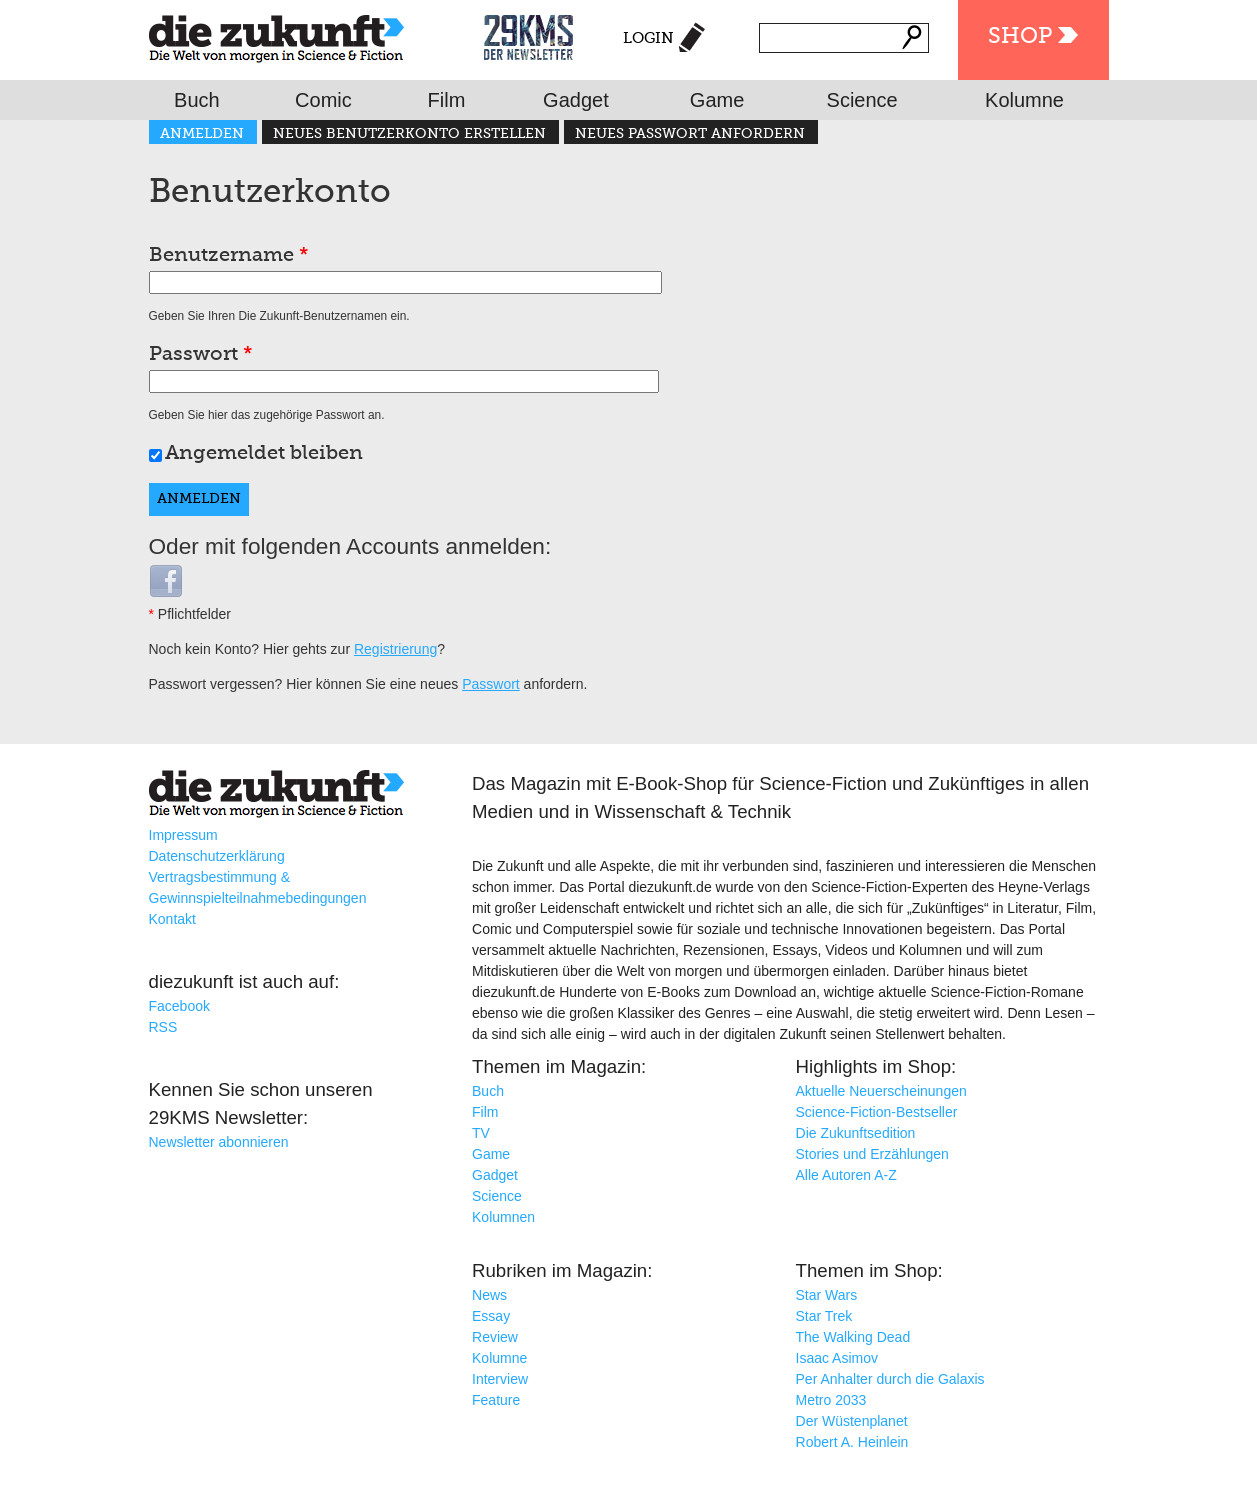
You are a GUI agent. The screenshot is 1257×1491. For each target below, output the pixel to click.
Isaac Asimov (837, 1358)
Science (862, 100)
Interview (500, 1379)
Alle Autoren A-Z (846, 1175)
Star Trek (824, 1316)
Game (717, 100)
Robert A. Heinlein (852, 1442)
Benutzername (229, 256)
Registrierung (395, 649)
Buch (197, 100)
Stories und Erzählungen (872, 1154)
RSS (163, 1027)
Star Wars (827, 1295)
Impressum (183, 835)
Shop (1020, 37)
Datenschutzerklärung (217, 856)
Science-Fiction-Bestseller (877, 1112)
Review (495, 1337)
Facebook (179, 1006)
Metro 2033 (831, 1400)
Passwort (201, 355)
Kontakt (172, 919)
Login (648, 38)
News (489, 1295)
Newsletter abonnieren (219, 1142)
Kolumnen (503, 1217)
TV (481, 1133)
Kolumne (1024, 100)
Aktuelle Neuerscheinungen (881, 1091)
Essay (491, 1316)
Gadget (576, 100)
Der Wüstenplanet (852, 1421)
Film (447, 100)
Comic (323, 100)
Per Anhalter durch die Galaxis (890, 1379)
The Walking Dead (853, 1337)
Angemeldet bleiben (264, 454)
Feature (496, 1400)
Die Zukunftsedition (856, 1133)
